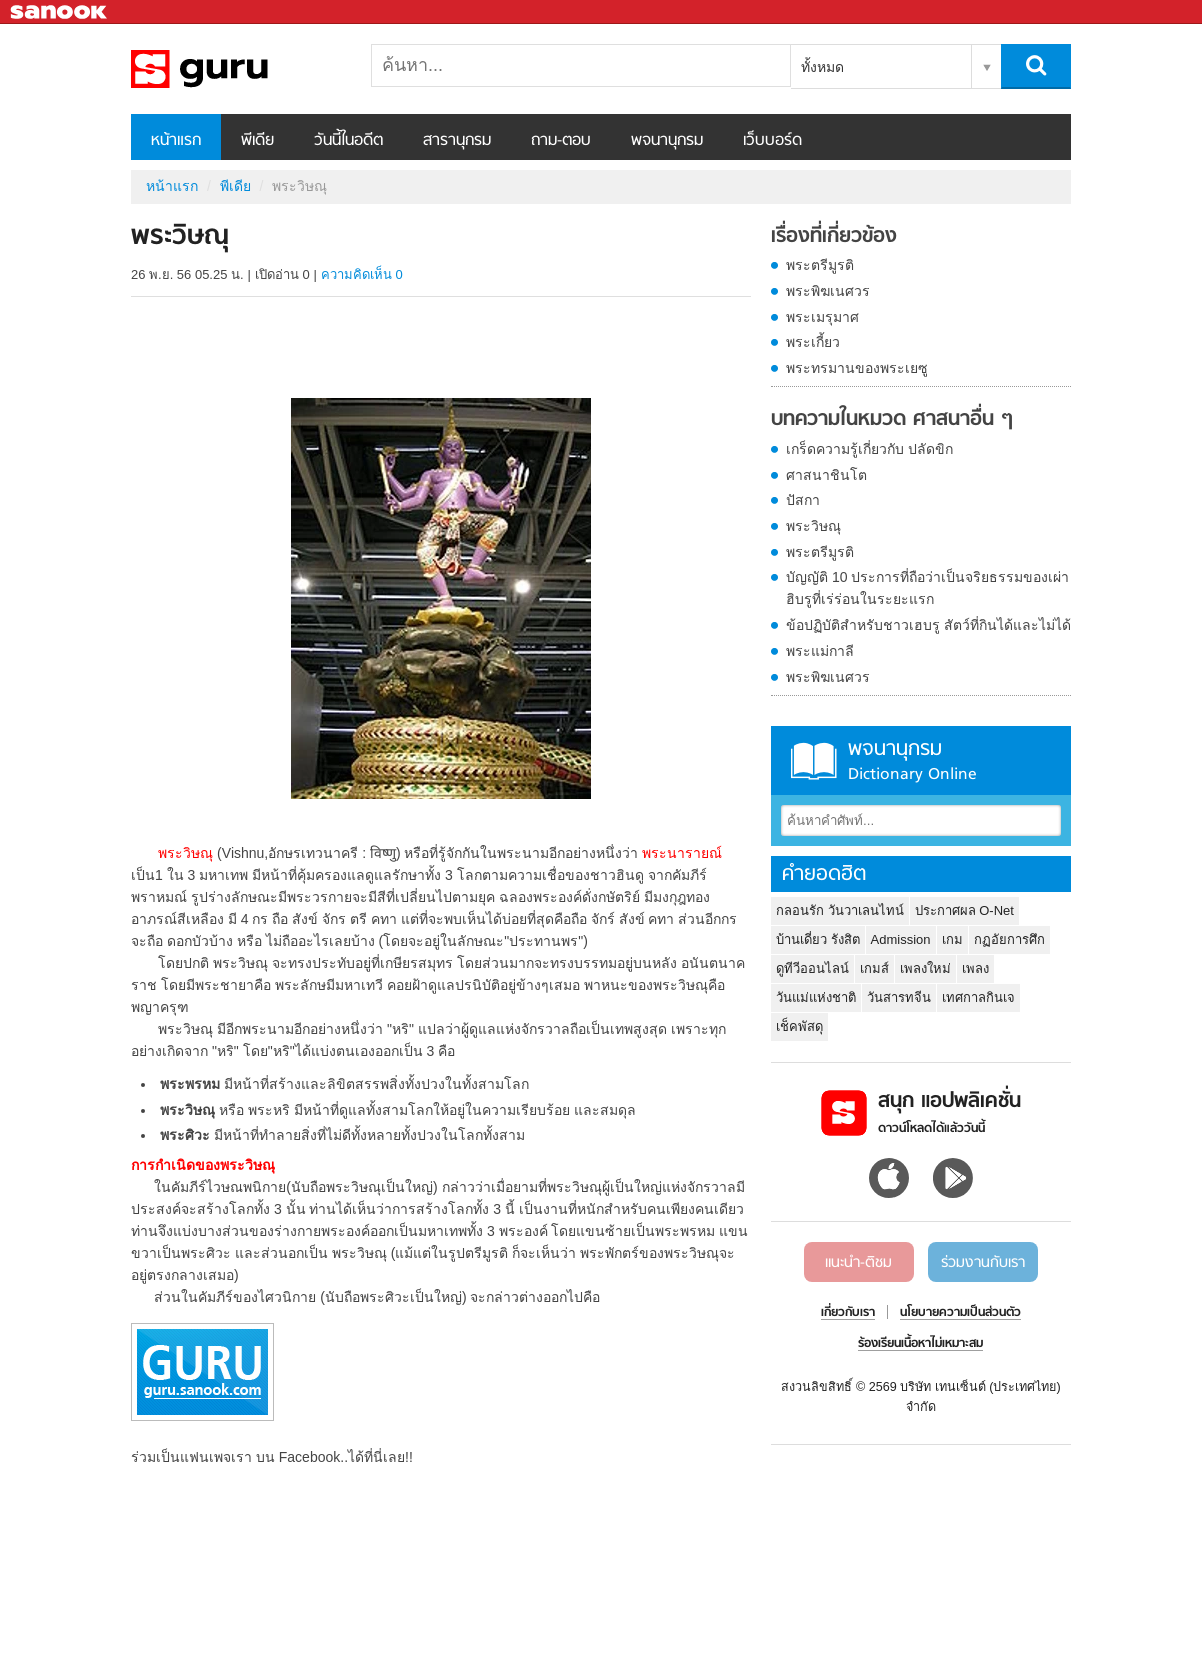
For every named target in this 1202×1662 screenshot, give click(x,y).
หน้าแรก (176, 141)
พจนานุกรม (667, 141)
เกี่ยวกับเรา (848, 1313)
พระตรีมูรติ (820, 265)
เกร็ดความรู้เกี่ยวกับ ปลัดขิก (869, 449)
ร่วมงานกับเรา (983, 1263)
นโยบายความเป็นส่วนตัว (960, 1313)
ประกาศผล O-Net (964, 910)
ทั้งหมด (822, 67)
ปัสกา (803, 500)
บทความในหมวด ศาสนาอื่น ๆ (892, 420)
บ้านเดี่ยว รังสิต (818, 939)
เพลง (975, 968)
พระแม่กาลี (820, 651)
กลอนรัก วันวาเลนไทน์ (840, 910)
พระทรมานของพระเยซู (857, 368)
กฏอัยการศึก (1009, 939)
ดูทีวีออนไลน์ (812, 968)
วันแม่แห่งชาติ (816, 997)
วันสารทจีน (899, 997)
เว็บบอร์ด (772, 141)
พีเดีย (257, 141)
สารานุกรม (457, 141)
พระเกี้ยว (813, 342)
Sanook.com (60, 12)
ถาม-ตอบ (561, 141)
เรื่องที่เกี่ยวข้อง (834, 237)
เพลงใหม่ (925, 968)
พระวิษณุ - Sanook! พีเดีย (236, 69)
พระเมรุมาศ (822, 317)
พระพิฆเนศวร (828, 291)
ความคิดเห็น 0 (362, 274)
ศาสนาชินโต (826, 475)
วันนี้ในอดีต (348, 141)
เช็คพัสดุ (799, 1026)
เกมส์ (874, 968)
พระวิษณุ (813, 526)
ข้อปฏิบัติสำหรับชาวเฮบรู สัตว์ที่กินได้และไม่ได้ (928, 625)
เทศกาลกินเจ (978, 997)
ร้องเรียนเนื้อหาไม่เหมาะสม (920, 1344)
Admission (901, 939)
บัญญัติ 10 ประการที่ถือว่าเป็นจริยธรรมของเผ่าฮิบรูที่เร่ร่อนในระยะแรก (927, 588)
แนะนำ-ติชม (858, 1263)
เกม (952, 939)
